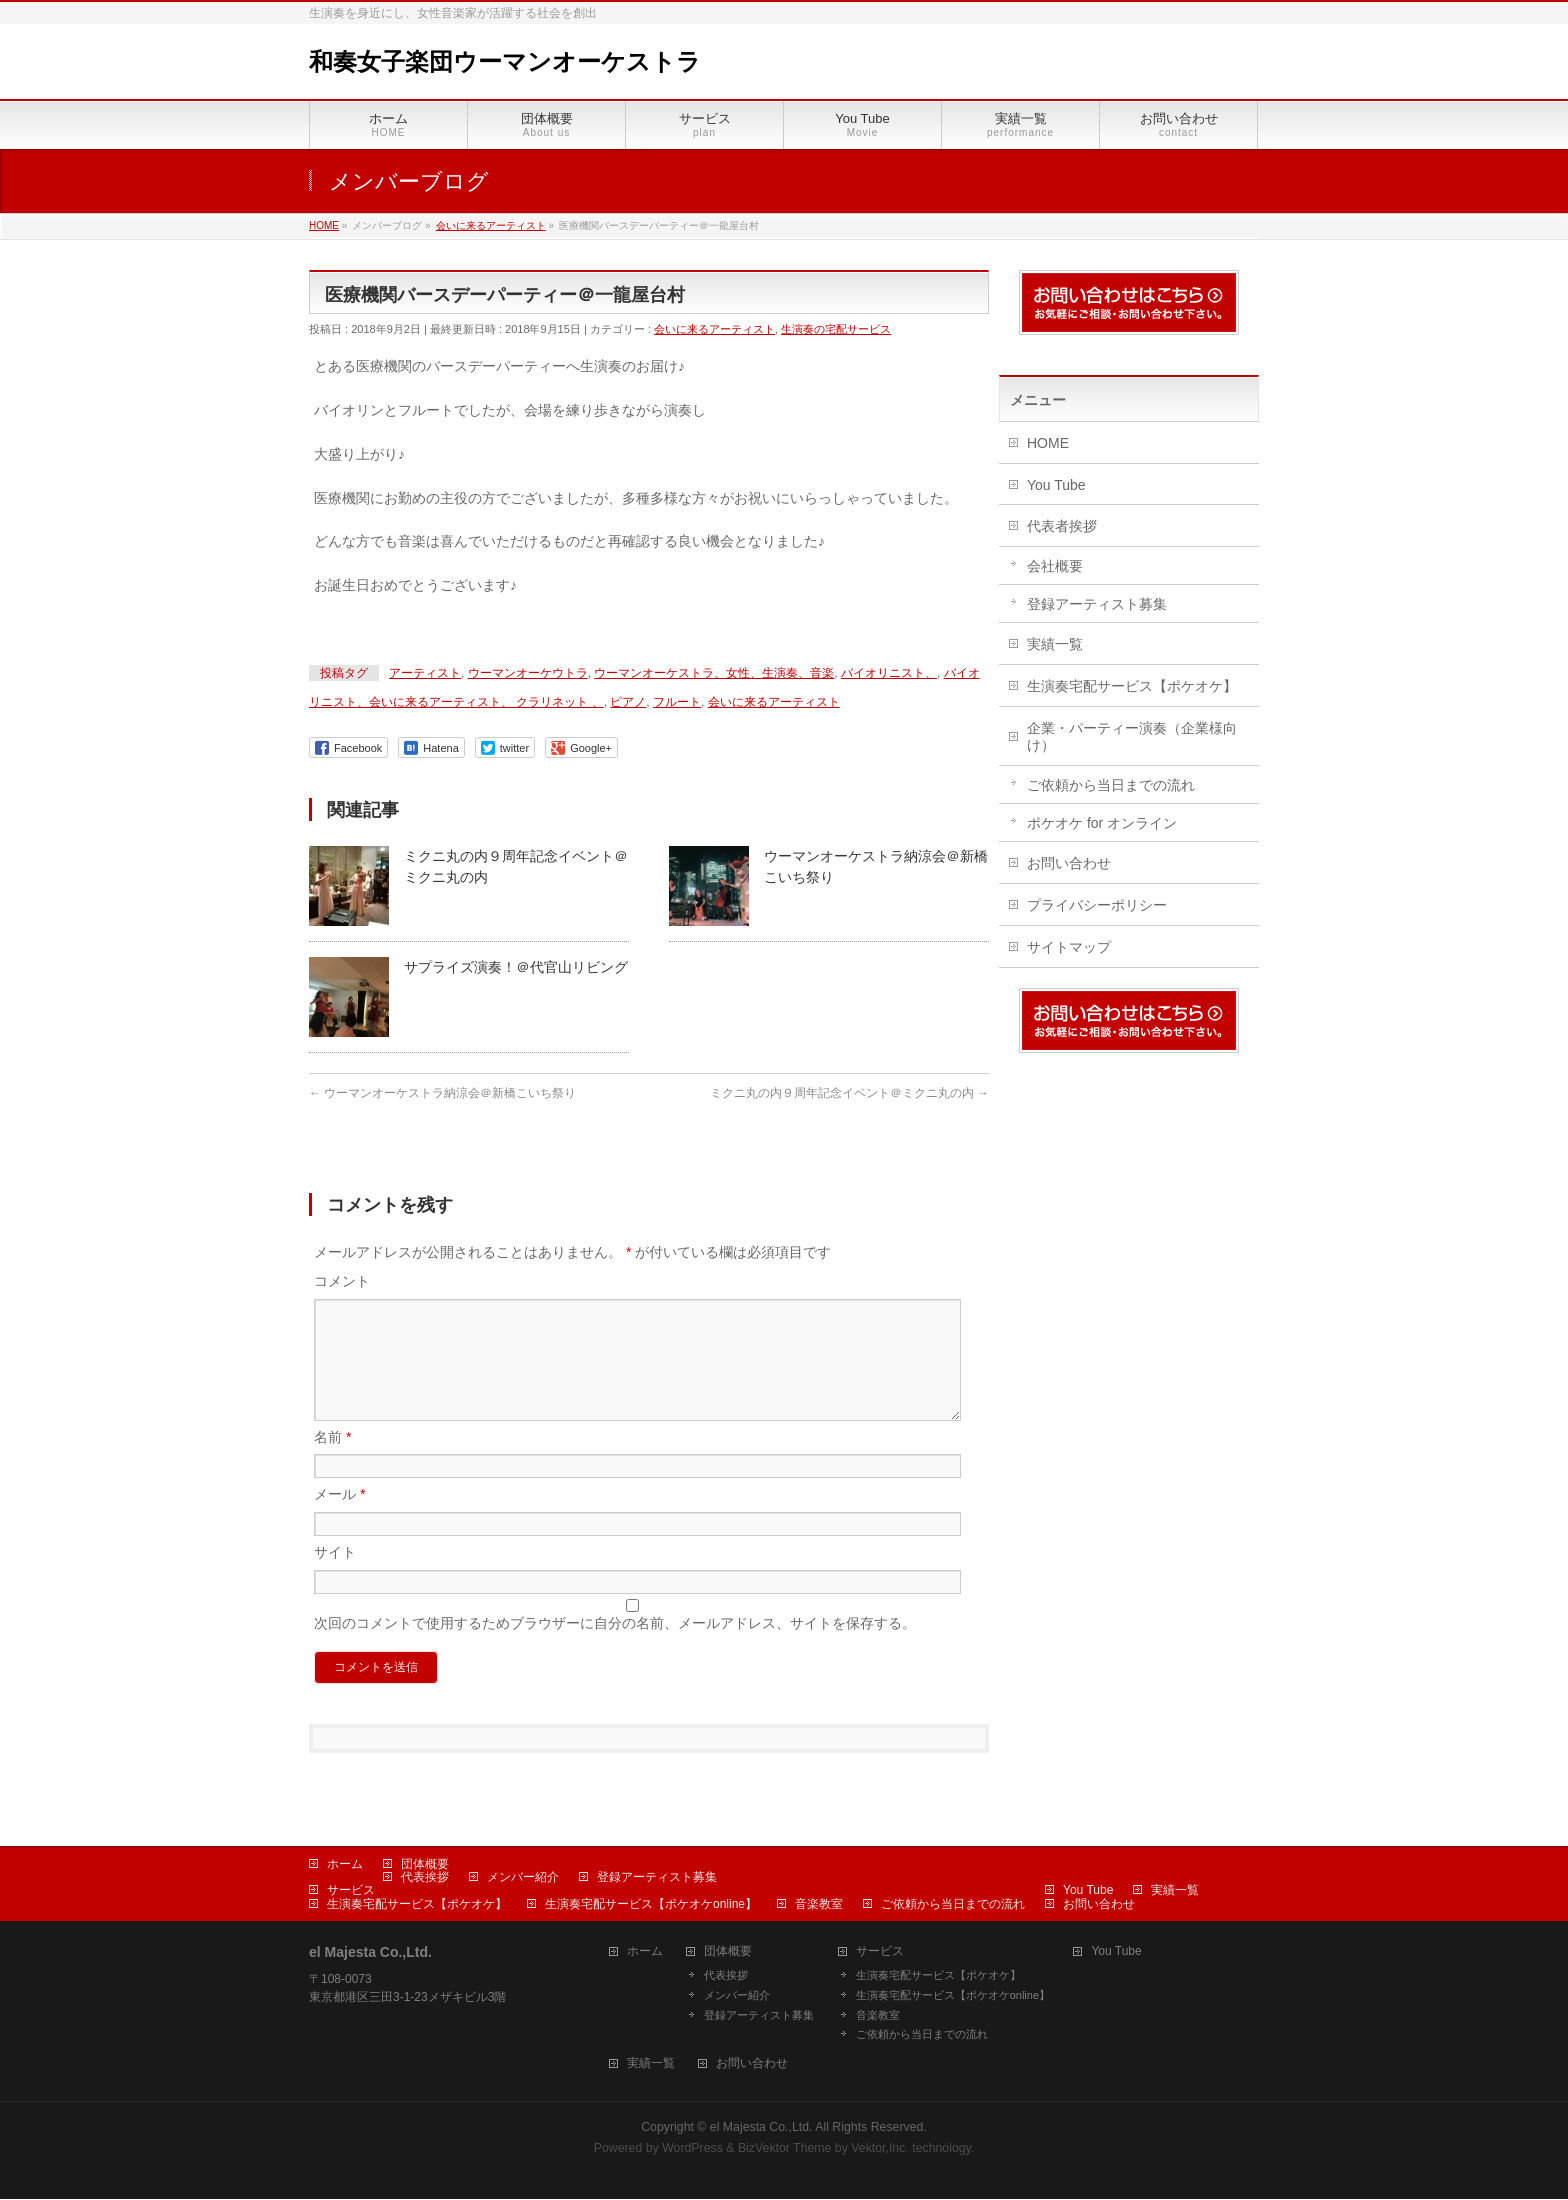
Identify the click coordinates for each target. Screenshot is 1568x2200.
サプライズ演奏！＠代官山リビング (516, 967)
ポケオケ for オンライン (1102, 823)
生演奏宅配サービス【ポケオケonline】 (651, 1905)
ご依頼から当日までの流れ (1111, 785)
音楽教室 (819, 1905)
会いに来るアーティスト (714, 329)
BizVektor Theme (785, 2149)
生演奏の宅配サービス (836, 329)
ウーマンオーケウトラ (528, 673)
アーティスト (425, 673)
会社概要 (1055, 566)
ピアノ (628, 702)
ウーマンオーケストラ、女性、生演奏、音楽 (714, 673)
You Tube (1056, 485)
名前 (332, 1461)
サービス (351, 1891)
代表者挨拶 (1062, 526)
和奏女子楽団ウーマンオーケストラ (505, 61)
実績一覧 (1055, 644)
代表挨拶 (425, 1878)
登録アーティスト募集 (1097, 604)
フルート (677, 702)
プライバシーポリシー (1097, 905)
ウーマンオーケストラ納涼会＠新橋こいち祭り (442, 1093)
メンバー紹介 (523, 1878)
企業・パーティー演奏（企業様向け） (1132, 736)
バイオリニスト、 (889, 673)
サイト (335, 1576)
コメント (342, 1281)
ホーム (345, 1865)
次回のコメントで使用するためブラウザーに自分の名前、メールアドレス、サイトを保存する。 (615, 1647)
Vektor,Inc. (880, 2149)
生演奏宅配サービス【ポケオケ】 (1132, 686)
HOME (1048, 443)
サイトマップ (1069, 947)
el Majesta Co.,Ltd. (761, 2128)
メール (339, 1518)
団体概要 (425, 1865)
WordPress (692, 2149)
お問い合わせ (1069, 863)
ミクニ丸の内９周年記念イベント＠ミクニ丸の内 (849, 1093)
